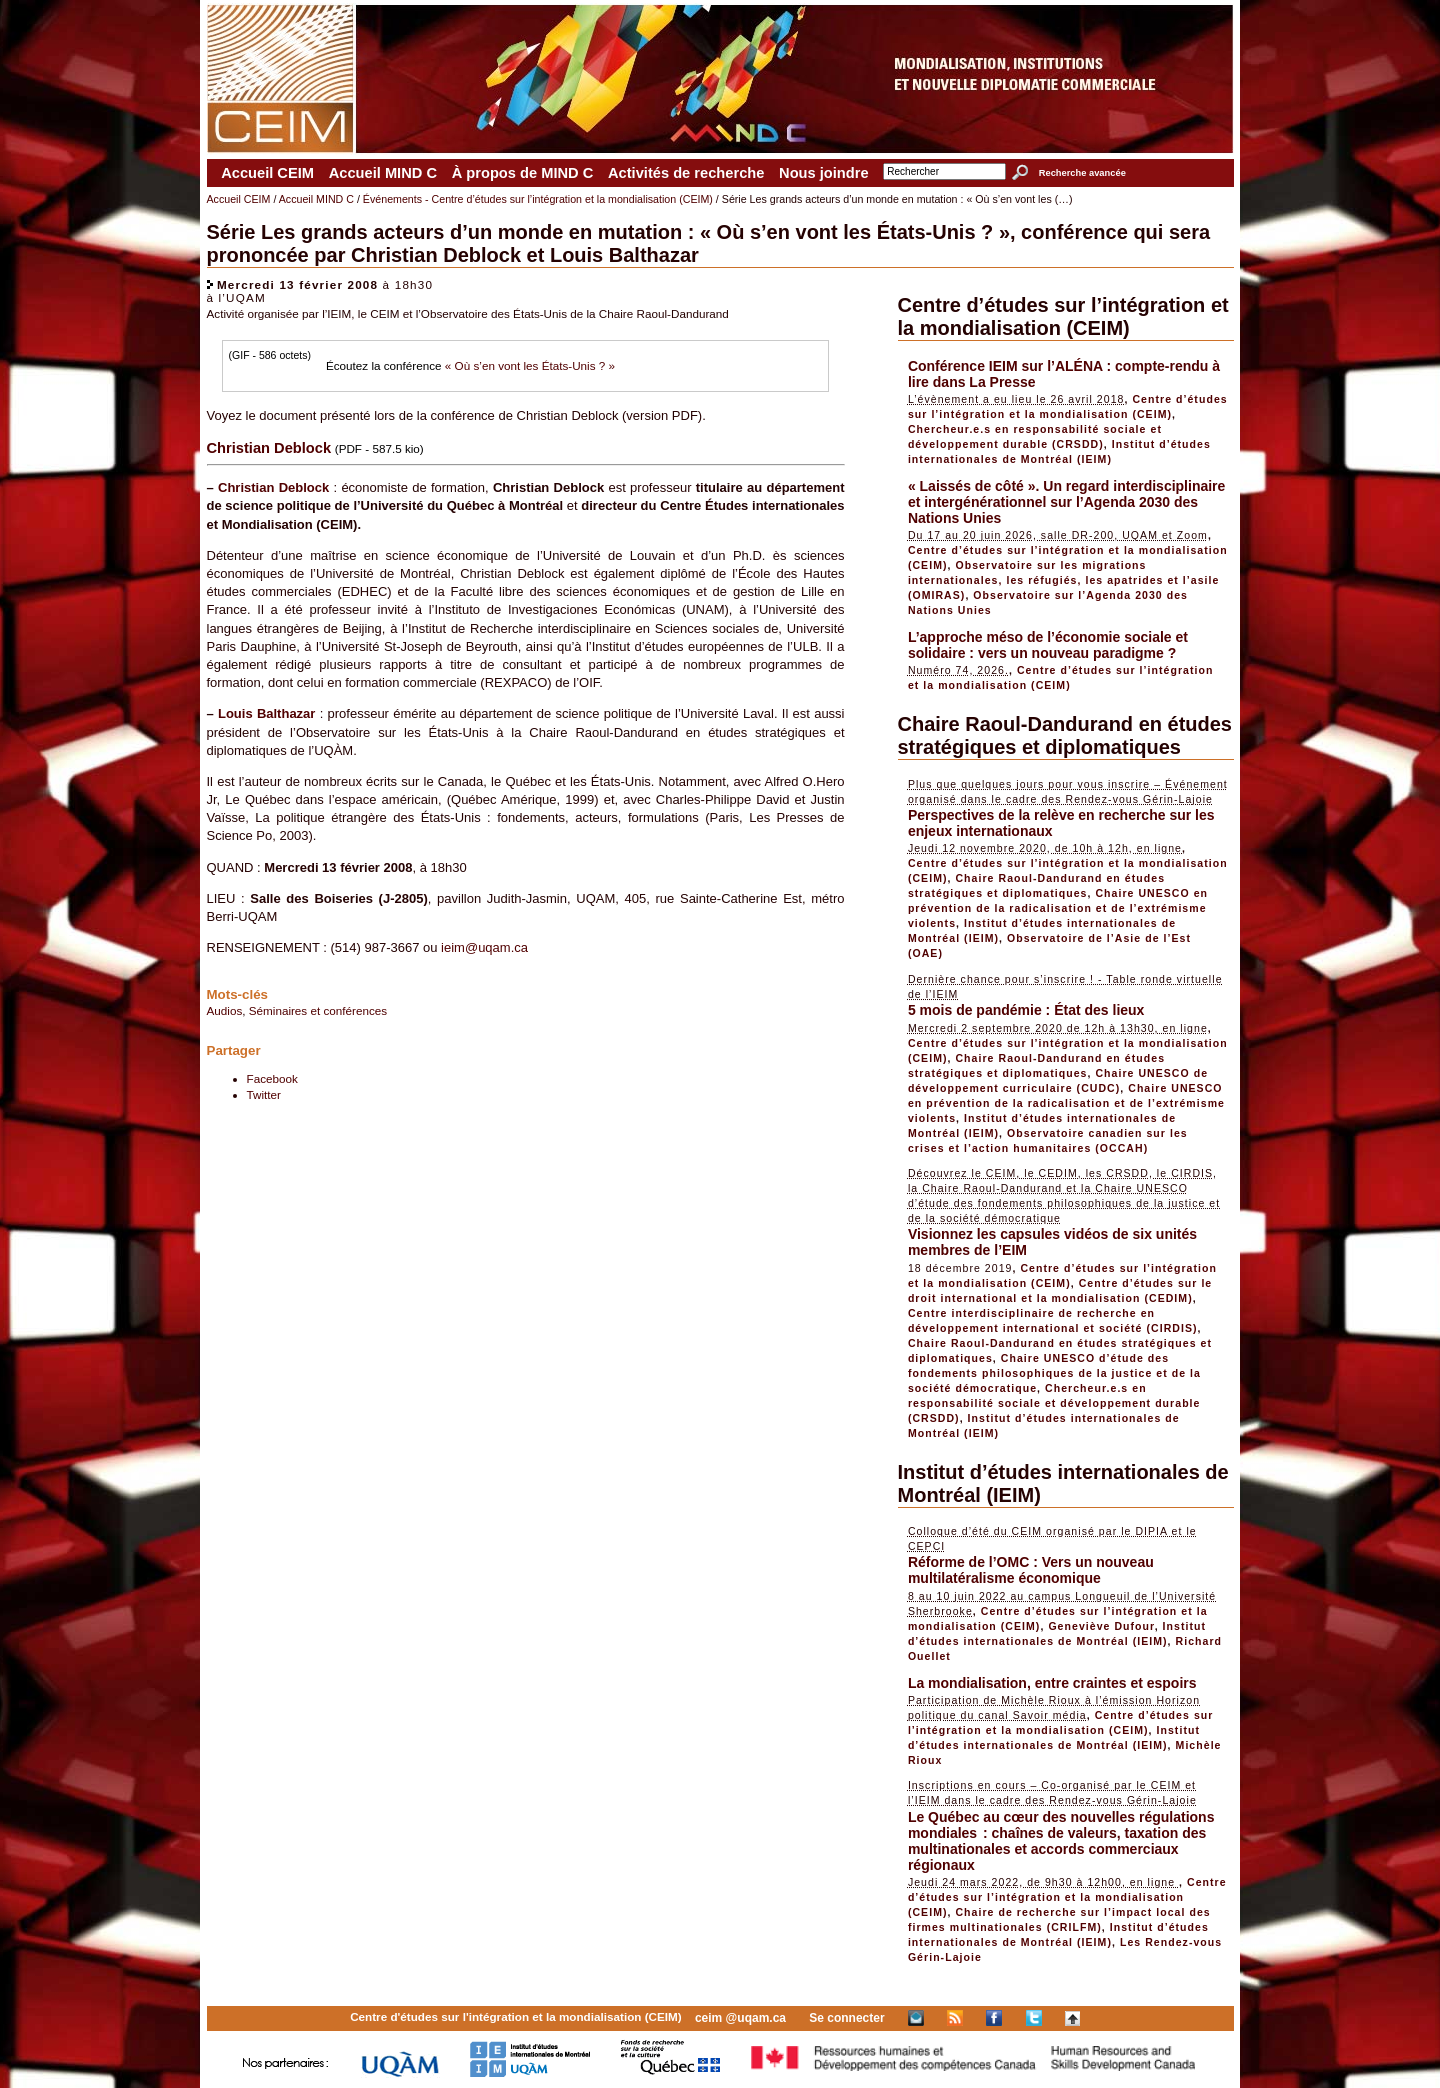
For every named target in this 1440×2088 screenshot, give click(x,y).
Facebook (272, 1078)
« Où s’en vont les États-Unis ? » (530, 365)
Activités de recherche (686, 173)
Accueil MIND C (383, 173)
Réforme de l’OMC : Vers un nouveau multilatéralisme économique (1031, 1570)
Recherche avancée (1082, 173)
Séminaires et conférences (318, 1010)
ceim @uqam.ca (740, 2018)
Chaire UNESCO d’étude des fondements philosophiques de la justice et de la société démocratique (1054, 1373)
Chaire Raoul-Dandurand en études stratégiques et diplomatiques (1065, 735)
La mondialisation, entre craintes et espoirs (1052, 1683)
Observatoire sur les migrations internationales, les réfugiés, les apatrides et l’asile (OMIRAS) (1064, 580)
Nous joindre (824, 173)
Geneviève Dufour (1101, 1626)
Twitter (264, 1094)
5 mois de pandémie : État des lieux (1026, 1010)
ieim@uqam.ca (484, 947)
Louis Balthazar (266, 713)
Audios (225, 1010)
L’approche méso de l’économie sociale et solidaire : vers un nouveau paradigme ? (1048, 645)
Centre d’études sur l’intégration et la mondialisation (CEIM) (1063, 316)
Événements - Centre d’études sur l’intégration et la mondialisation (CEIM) (538, 199)
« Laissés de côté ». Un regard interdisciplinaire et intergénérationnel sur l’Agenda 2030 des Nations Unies (1066, 502)
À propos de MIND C (523, 173)
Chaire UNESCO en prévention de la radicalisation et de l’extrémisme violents (1058, 908)
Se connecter (846, 2018)
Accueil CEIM (267, 173)
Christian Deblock (273, 487)
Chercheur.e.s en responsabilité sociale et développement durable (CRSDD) (1054, 1403)
